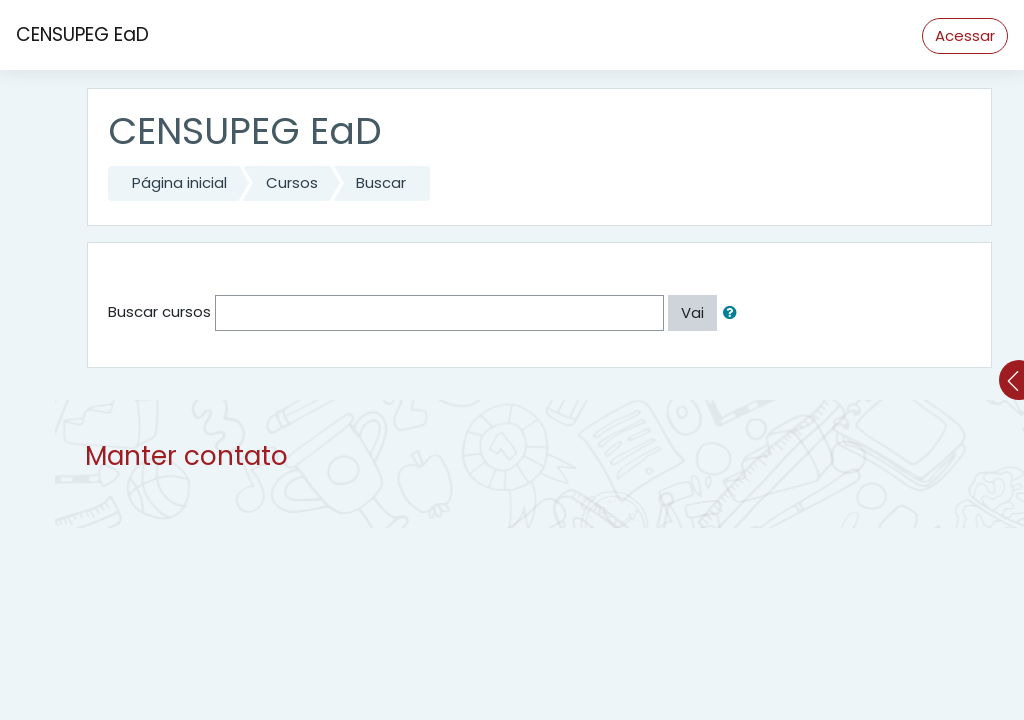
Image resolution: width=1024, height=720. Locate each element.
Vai (692, 312)
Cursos (292, 182)
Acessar (965, 35)
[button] (734, 313)
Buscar (381, 182)
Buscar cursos (159, 311)
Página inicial (179, 182)
